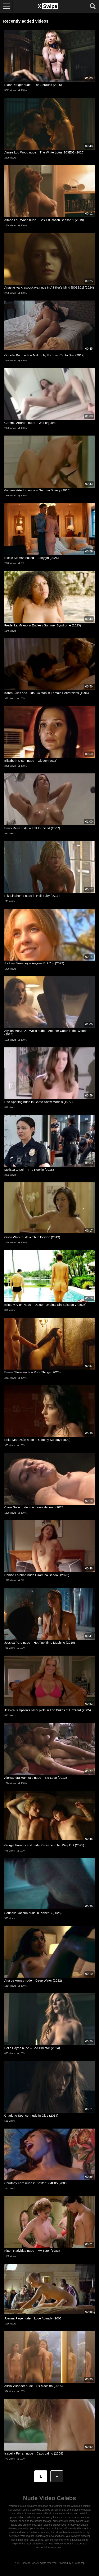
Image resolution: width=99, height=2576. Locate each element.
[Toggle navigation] (6, 6)
